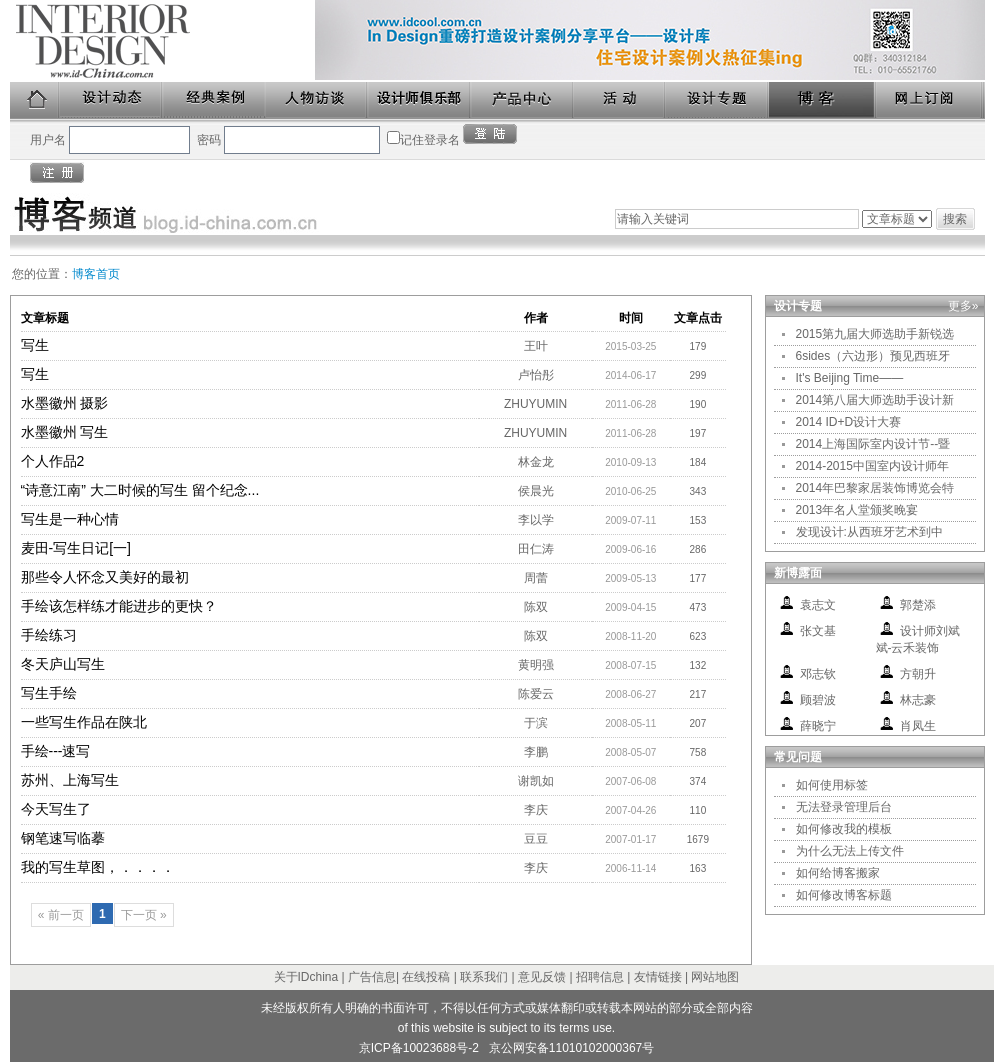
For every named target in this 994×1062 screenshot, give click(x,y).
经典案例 (214, 100)
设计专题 (717, 100)
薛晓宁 (818, 726)
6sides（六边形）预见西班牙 (873, 356)
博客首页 (96, 274)
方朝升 (918, 674)
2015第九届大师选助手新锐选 (875, 334)
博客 (823, 100)
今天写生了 (56, 809)
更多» (963, 306)
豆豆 (536, 839)
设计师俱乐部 (419, 100)
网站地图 (715, 977)
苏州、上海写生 (70, 780)
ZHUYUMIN (535, 404)
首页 (35, 100)
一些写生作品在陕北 (84, 722)
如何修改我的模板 (844, 829)
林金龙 (536, 462)
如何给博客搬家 (838, 873)
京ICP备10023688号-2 (419, 1048)
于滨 (536, 723)
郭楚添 (918, 605)
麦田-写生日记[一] (76, 548)
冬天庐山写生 (63, 664)
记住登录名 (430, 140)
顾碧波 (818, 700)
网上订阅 (930, 100)
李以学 (536, 520)
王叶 (536, 346)
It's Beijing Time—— (850, 378)
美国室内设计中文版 (162, 41)
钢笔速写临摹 (63, 838)
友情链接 (658, 977)
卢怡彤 (536, 375)
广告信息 (372, 977)
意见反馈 (542, 977)
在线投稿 (426, 977)
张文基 (818, 631)
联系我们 (484, 977)
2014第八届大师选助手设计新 (875, 400)
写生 (35, 345)
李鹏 (536, 752)
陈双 (536, 607)
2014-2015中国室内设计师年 (872, 466)
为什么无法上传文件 (850, 851)
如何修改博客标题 (844, 895)
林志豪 (918, 700)
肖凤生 (918, 726)
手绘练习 (49, 635)
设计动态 (111, 100)
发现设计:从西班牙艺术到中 (869, 532)
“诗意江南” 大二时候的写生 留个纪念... (140, 490)
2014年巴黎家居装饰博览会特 (875, 488)
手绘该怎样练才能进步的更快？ (119, 606)
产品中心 (522, 100)
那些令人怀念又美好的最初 (105, 577)
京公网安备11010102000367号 (571, 1048)
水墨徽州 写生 (65, 432)
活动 (620, 100)
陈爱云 (536, 694)
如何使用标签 (832, 785)
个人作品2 (53, 461)
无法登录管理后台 (844, 807)
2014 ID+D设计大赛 (849, 422)
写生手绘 (49, 693)
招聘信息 (600, 977)
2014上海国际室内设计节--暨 (873, 444)
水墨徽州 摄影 (65, 403)
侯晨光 (536, 491)
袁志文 (818, 605)
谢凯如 (536, 781)
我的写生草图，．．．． (98, 867)
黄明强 (536, 665)
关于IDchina (306, 977)
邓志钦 (818, 674)
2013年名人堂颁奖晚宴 (857, 510)
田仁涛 (536, 549)
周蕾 (536, 578)
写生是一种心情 (70, 519)
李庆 (536, 810)
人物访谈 (317, 100)
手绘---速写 (56, 751)
